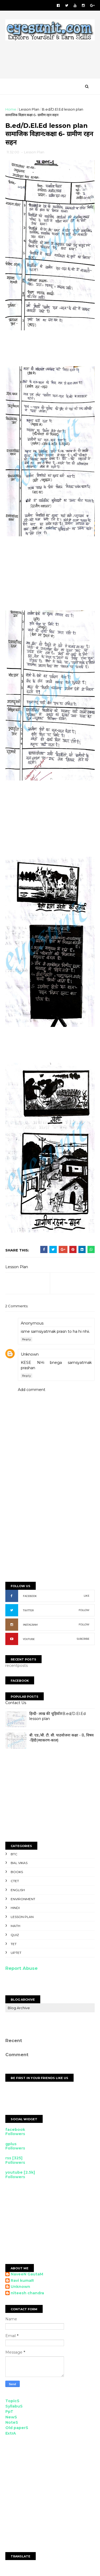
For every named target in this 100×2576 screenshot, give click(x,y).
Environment (23, 1900)
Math (15, 1927)
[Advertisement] (48, 352)
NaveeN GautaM (27, 2275)
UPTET (16, 1954)
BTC (14, 1855)
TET (14, 1945)
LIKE (86, 1596)
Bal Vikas (19, 1864)
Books (17, 1873)
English (18, 1891)
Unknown (30, 1355)
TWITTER (28, 1611)
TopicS (12, 2402)
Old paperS (16, 2428)
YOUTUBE (29, 1640)
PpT (9, 2412)
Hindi (15, 1909)
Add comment (31, 1390)
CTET (15, 1882)
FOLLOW (84, 1611)
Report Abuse (21, 1969)
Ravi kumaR (22, 2281)
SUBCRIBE (83, 1639)
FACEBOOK (30, 1597)
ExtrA (10, 2434)
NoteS (11, 2423)
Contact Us (15, 1703)
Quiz (15, 1936)
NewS (11, 2417)
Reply (26, 1340)
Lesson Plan (29, 110)
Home (10, 110)
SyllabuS (14, 2407)
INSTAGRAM (30, 1625)
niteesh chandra (27, 2294)
